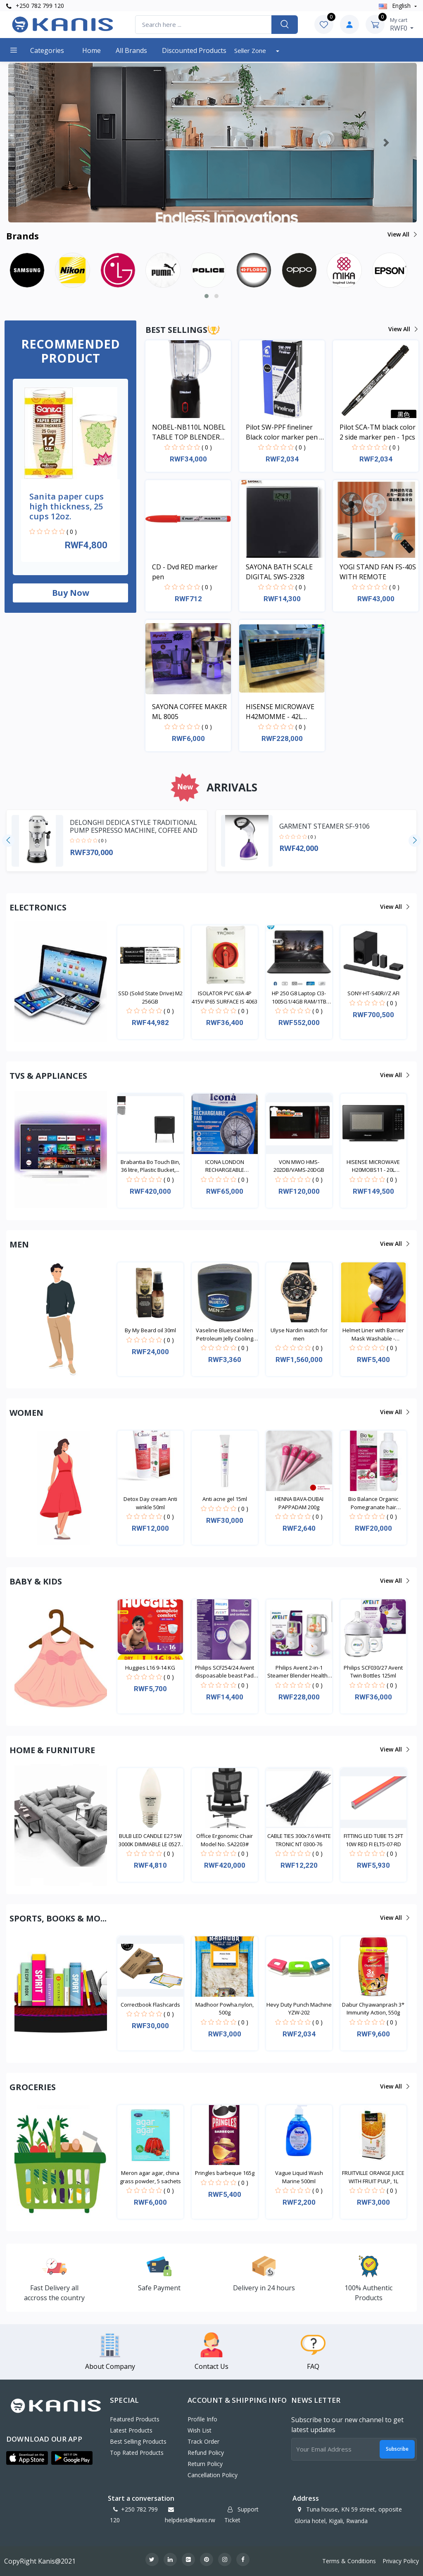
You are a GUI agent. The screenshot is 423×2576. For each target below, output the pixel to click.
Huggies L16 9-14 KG (150, 1667)
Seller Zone (251, 50)
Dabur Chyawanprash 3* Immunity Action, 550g (373, 2009)
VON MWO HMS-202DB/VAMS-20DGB (298, 1166)
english (395, 6)
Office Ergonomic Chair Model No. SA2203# (224, 1840)
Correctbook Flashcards (150, 2004)
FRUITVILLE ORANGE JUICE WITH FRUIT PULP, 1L (373, 2177)
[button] (38, 142)
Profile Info (202, 2419)
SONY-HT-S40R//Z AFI (373, 993)
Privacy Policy (401, 2561)
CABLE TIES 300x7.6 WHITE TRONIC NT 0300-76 (299, 1840)
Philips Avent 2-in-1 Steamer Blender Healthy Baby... (298, 1672)
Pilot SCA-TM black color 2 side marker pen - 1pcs (378, 432)
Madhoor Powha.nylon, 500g (224, 2009)
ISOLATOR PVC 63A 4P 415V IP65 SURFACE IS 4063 (224, 997)
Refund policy (206, 2453)
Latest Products (131, 2430)
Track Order (203, 2441)
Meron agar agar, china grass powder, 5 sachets (150, 2177)
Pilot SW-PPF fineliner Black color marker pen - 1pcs (284, 432)
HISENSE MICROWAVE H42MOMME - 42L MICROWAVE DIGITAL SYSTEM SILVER (280, 712)
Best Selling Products (138, 2441)
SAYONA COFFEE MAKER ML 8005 (189, 711)
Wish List (200, 2430)
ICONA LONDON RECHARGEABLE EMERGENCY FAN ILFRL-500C (225, 1166)
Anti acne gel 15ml (224, 1499)
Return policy (205, 2464)
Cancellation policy (213, 2475)
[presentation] (8, 840)
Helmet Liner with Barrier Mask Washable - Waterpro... (373, 1334)
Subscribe (397, 2448)
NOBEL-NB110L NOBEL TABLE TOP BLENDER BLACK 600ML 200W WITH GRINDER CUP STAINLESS (189, 432)
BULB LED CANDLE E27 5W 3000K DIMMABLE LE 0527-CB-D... (150, 1840)
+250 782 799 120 (35, 6)
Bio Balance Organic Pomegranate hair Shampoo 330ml (373, 1503)
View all (401, 234)
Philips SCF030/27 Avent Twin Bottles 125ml (373, 1672)
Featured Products (134, 2419)
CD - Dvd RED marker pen (185, 571)
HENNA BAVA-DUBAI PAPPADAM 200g (299, 1503)
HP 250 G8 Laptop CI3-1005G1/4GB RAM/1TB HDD (299, 997)
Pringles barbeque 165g (224, 2173)
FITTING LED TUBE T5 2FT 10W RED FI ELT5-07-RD (373, 1840)
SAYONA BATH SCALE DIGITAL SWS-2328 (279, 571)
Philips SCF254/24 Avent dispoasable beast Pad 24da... (224, 1672)
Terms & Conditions (349, 2561)
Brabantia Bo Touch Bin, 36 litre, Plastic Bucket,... (150, 1166)
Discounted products (194, 50)
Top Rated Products (137, 2453)
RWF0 (402, 24)
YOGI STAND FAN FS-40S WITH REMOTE (378, 571)
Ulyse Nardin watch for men (299, 1334)
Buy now (70, 592)
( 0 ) (72, 531)
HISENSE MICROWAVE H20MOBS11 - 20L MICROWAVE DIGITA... (373, 1166)
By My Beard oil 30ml (150, 1330)
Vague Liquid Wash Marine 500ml (299, 2177)
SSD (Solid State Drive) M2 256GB (150, 997)
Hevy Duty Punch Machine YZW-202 (299, 2009)
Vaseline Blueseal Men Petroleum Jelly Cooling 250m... (224, 1334)
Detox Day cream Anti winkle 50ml (150, 1503)
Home (91, 50)
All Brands (131, 50)
